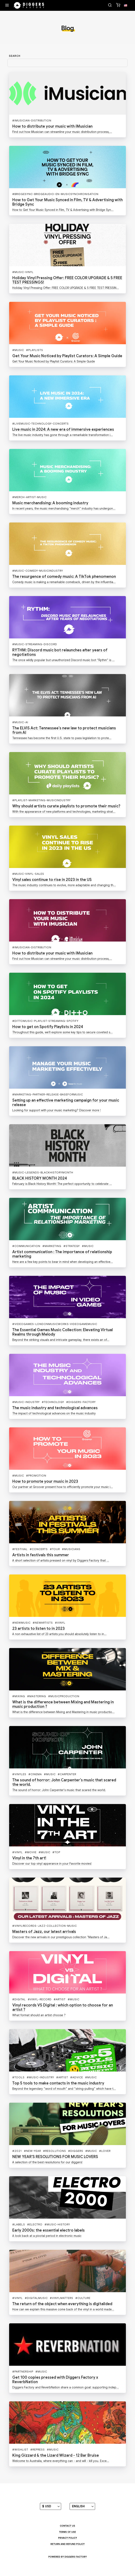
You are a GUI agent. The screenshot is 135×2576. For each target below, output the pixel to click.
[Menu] (7, 5)
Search (14, 55)
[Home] (29, 5)
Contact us (67, 2525)
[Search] (67, 63)
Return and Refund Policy (68, 2544)
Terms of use (67, 2531)
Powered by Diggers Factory (67, 2556)
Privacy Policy (67, 2537)
